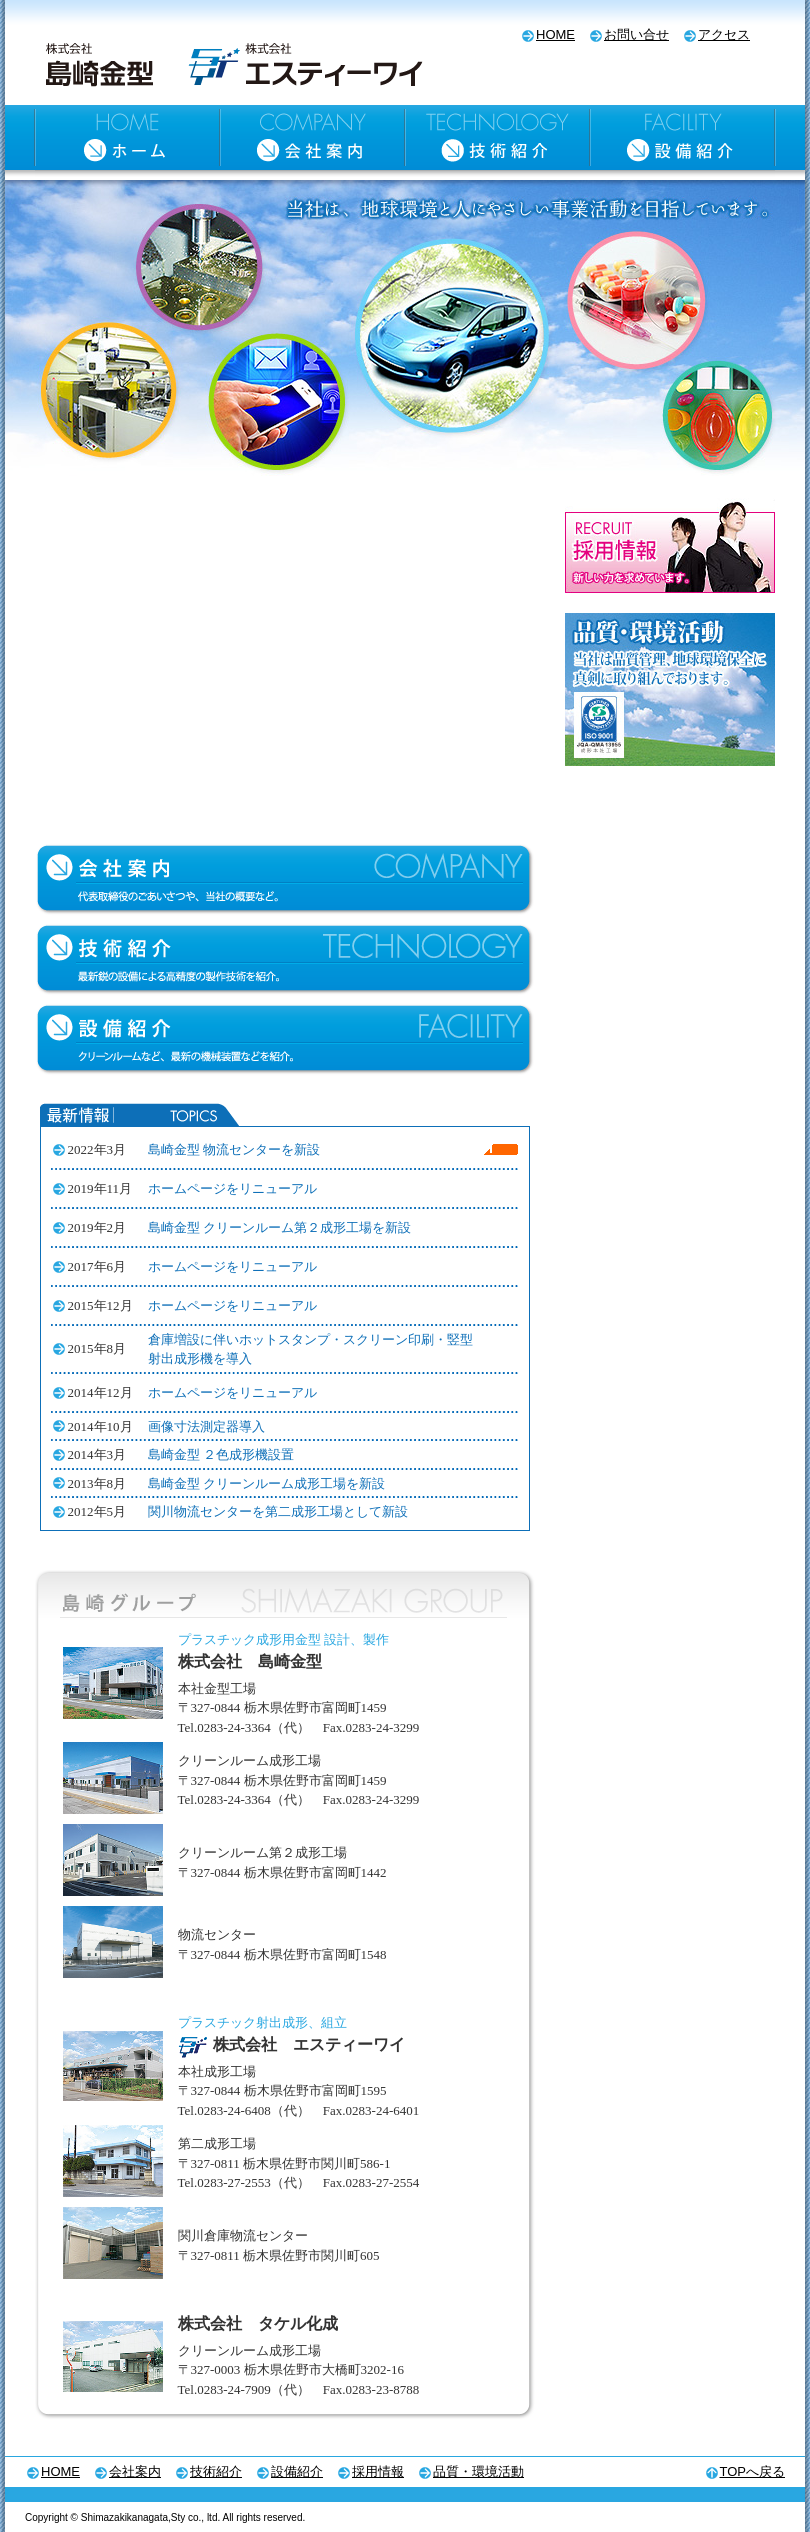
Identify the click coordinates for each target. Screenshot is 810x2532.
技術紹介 (216, 2471)
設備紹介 (297, 2471)
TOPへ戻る (753, 2471)
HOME (555, 34)
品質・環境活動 (478, 2471)
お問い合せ (636, 34)
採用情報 (378, 2471)
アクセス (724, 34)
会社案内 (135, 2471)
